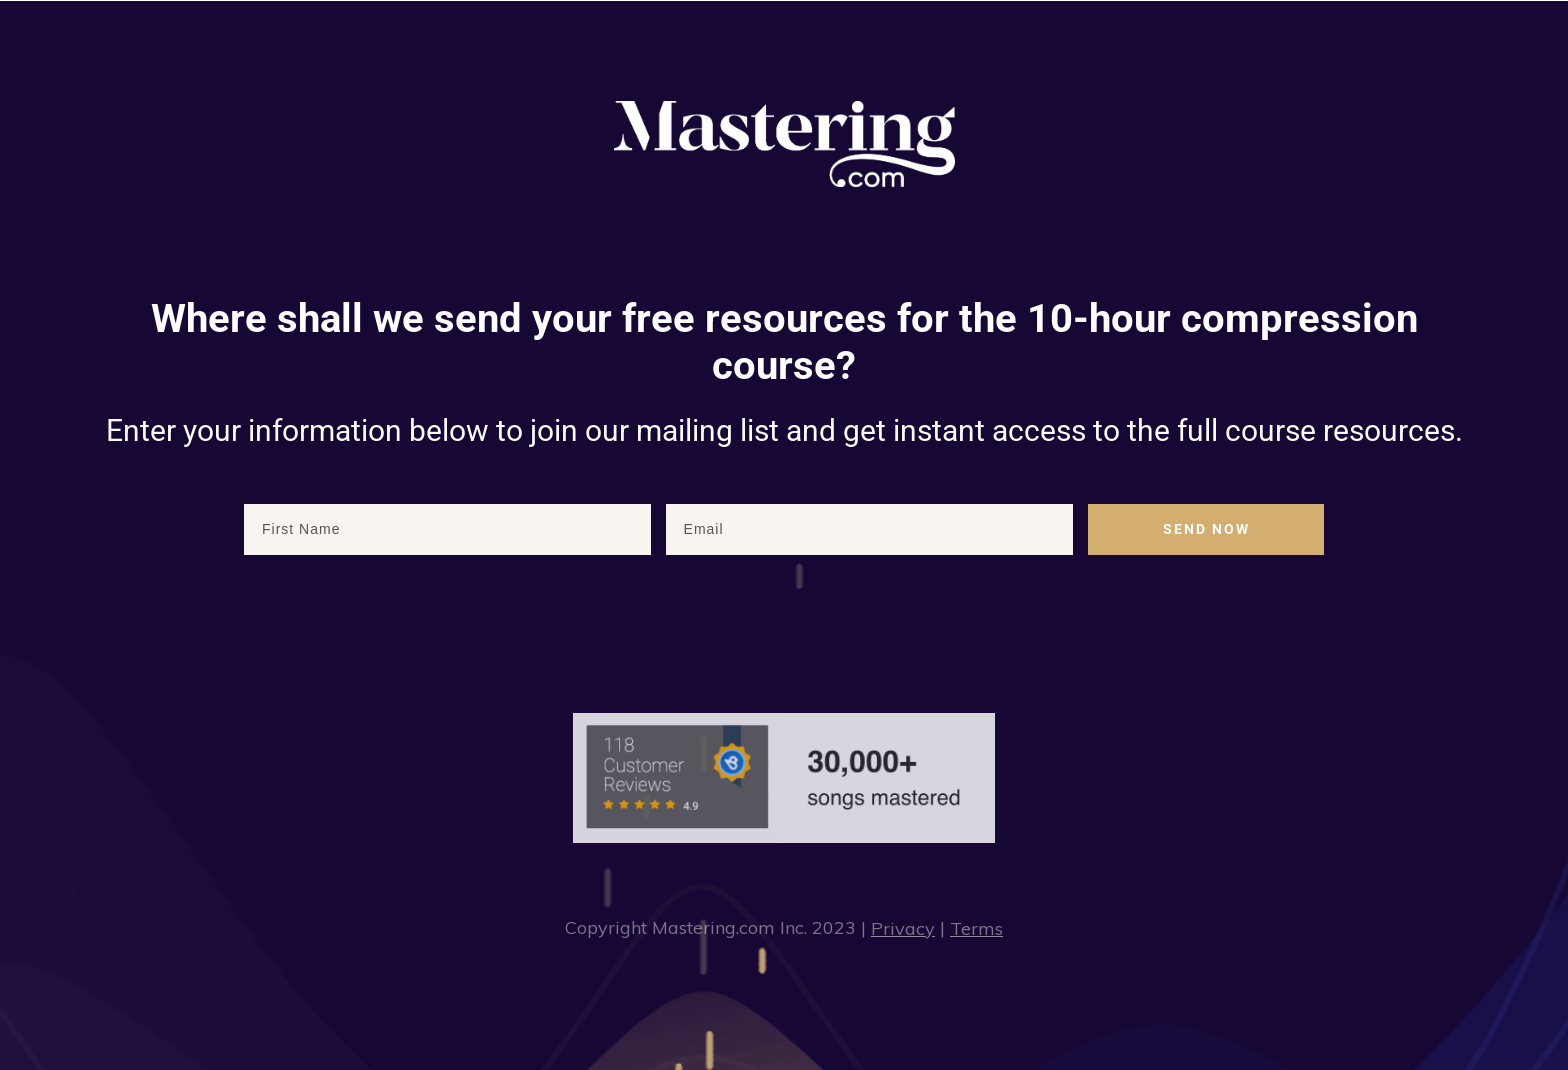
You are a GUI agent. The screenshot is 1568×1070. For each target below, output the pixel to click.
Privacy (903, 928)
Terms (976, 928)
